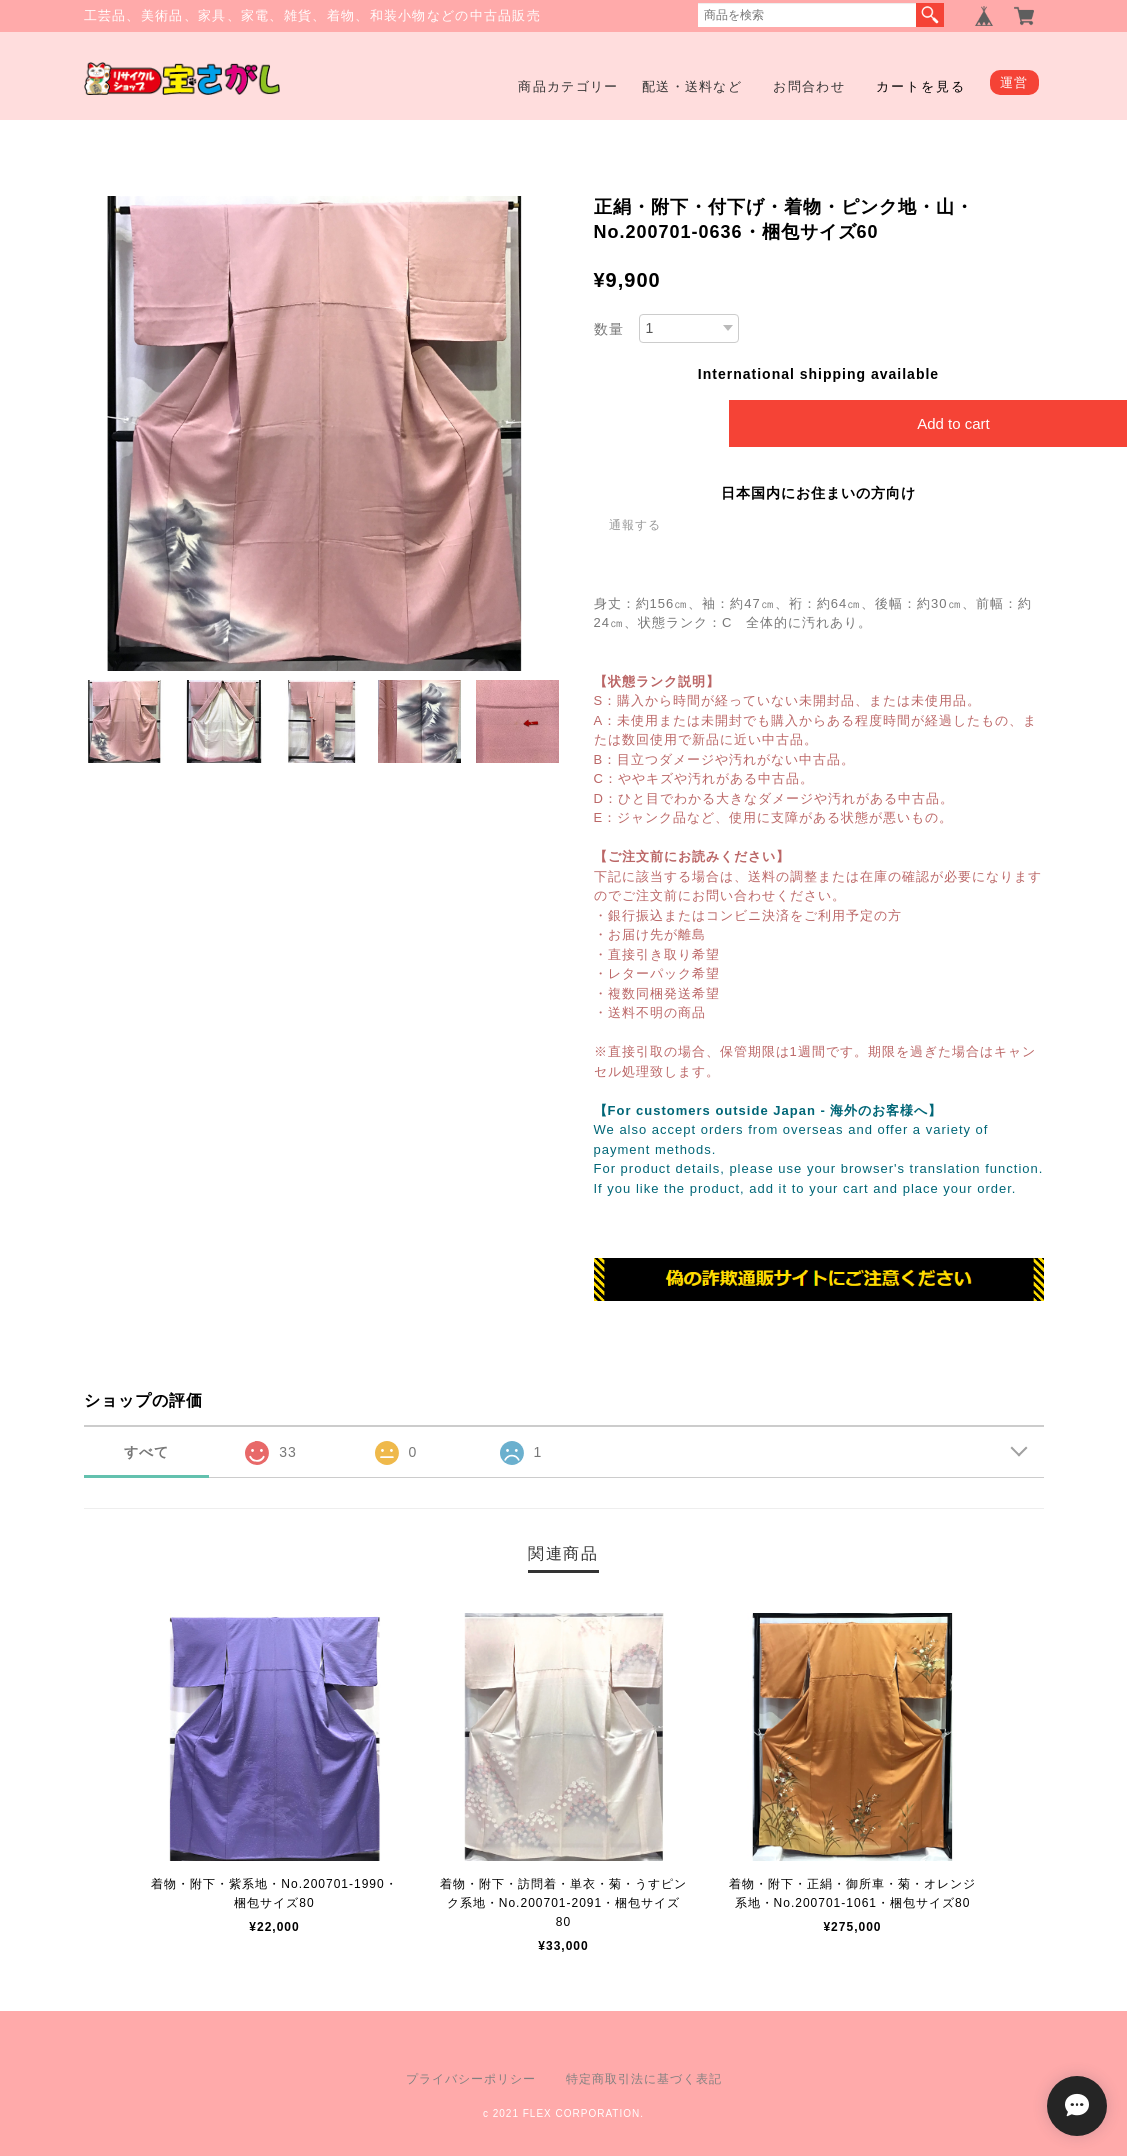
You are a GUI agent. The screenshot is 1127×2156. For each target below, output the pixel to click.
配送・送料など (692, 86)
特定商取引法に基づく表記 (644, 2079)
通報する (635, 525)
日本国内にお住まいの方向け (818, 493)
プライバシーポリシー (471, 2079)
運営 (1014, 82)
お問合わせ (809, 86)
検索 (930, 15)
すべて (146, 1452)
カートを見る (921, 86)
